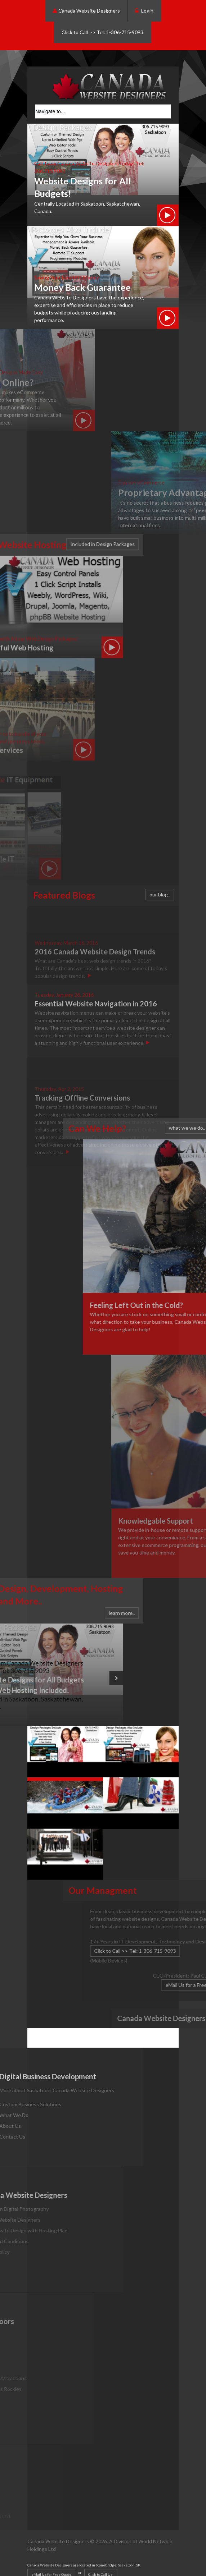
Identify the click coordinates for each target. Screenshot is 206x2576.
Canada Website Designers (86, 10)
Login (144, 10)
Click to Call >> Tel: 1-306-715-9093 (102, 32)
